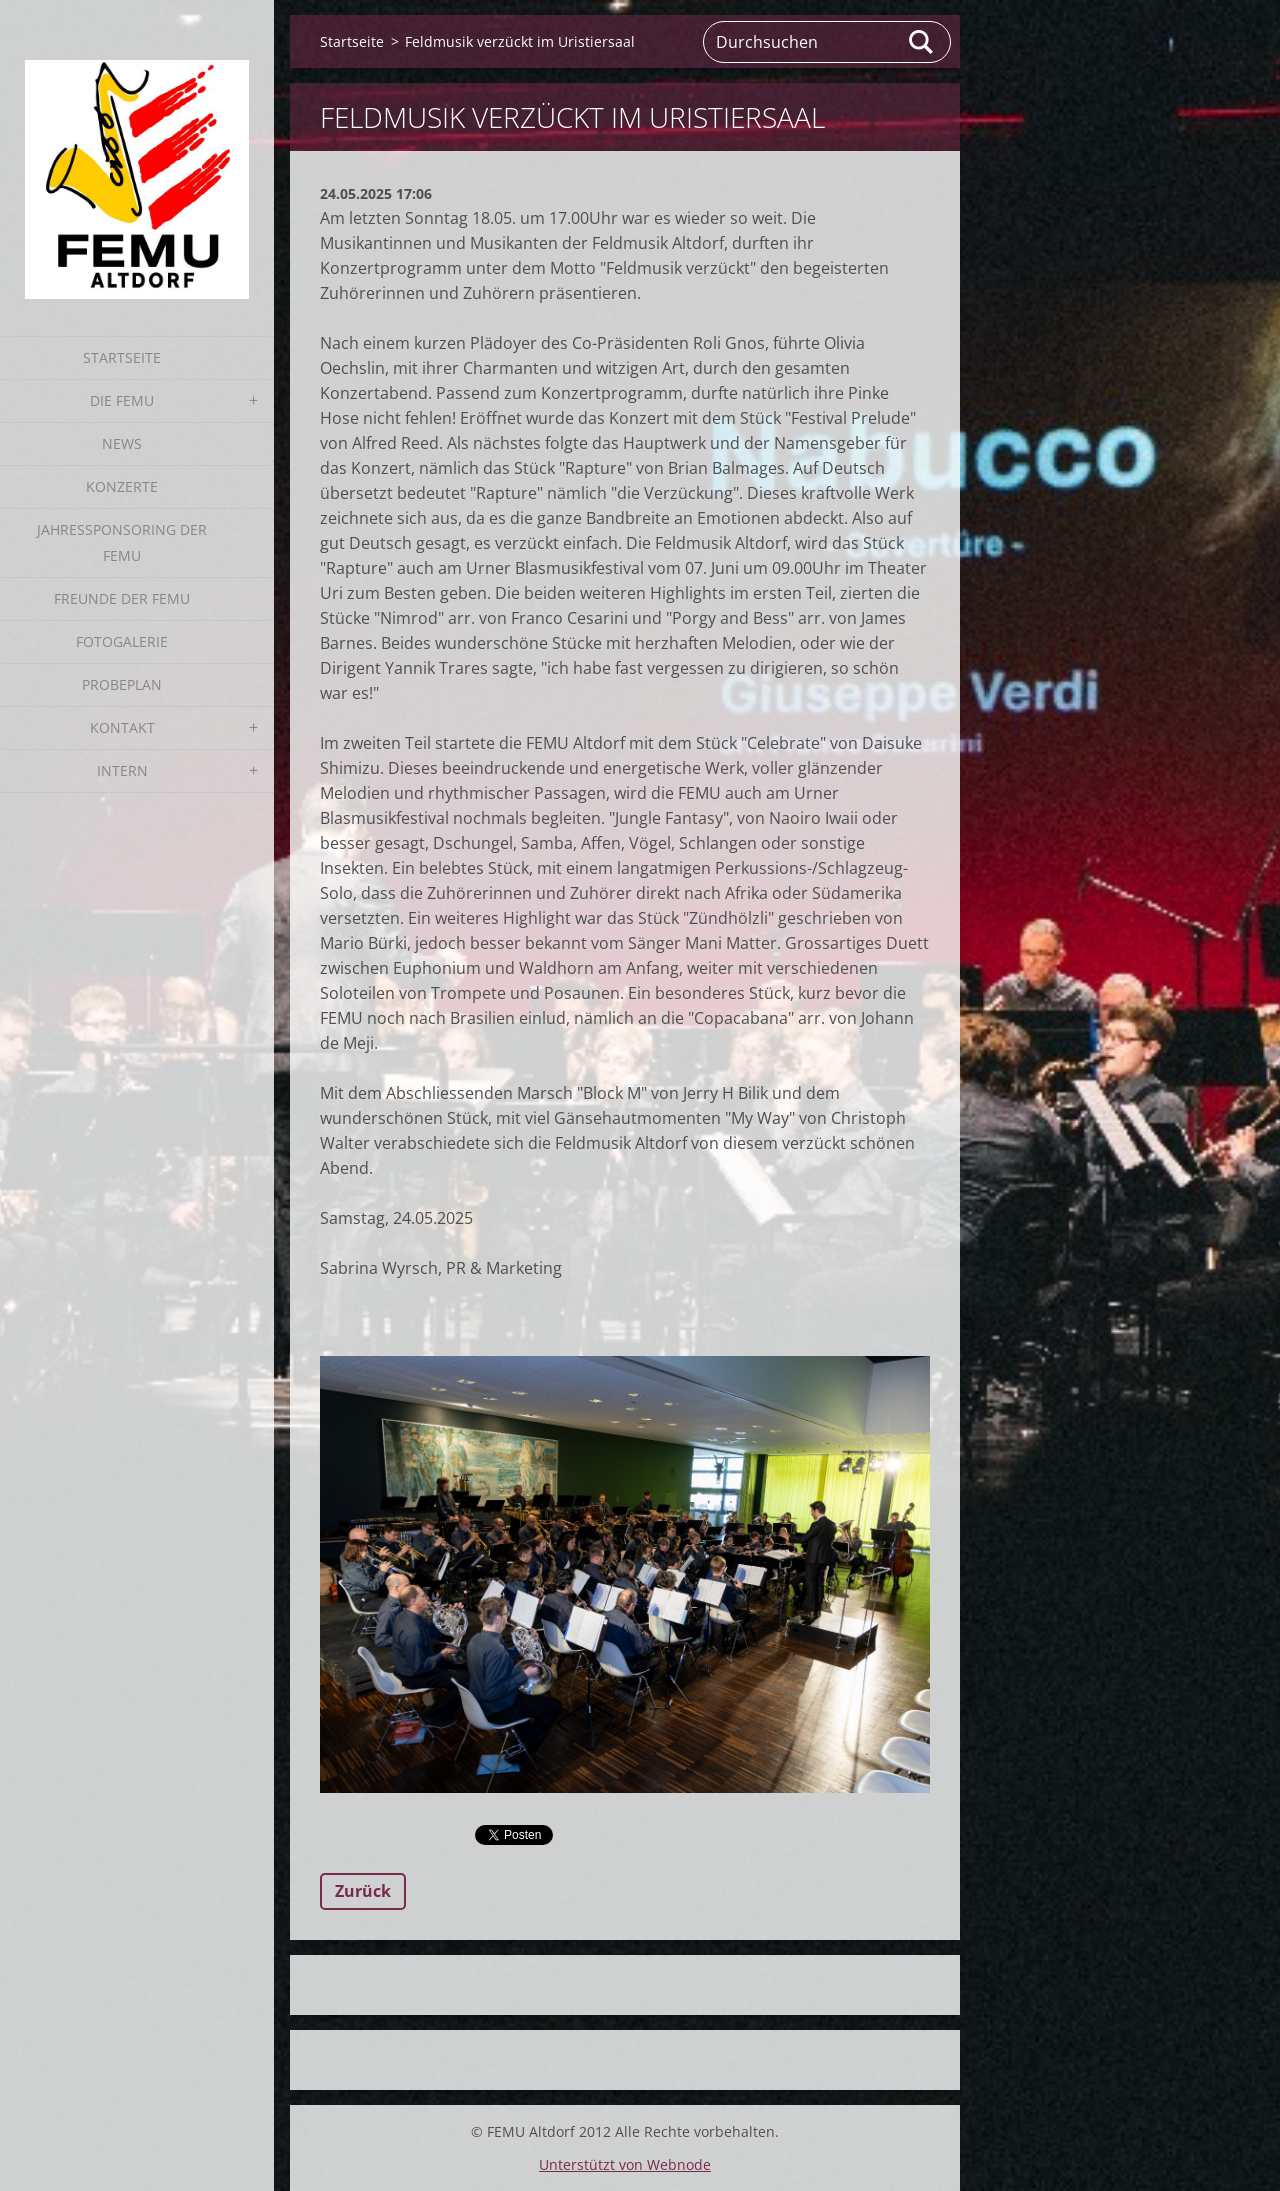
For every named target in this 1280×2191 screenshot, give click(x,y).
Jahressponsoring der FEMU (122, 542)
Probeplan (122, 684)
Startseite (122, 357)
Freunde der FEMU (122, 598)
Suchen (922, 42)
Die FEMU (122, 400)
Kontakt (122, 727)
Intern (122, 770)
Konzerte (122, 486)
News (122, 443)
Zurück (363, 1891)
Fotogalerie (122, 641)
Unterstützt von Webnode (625, 2164)
